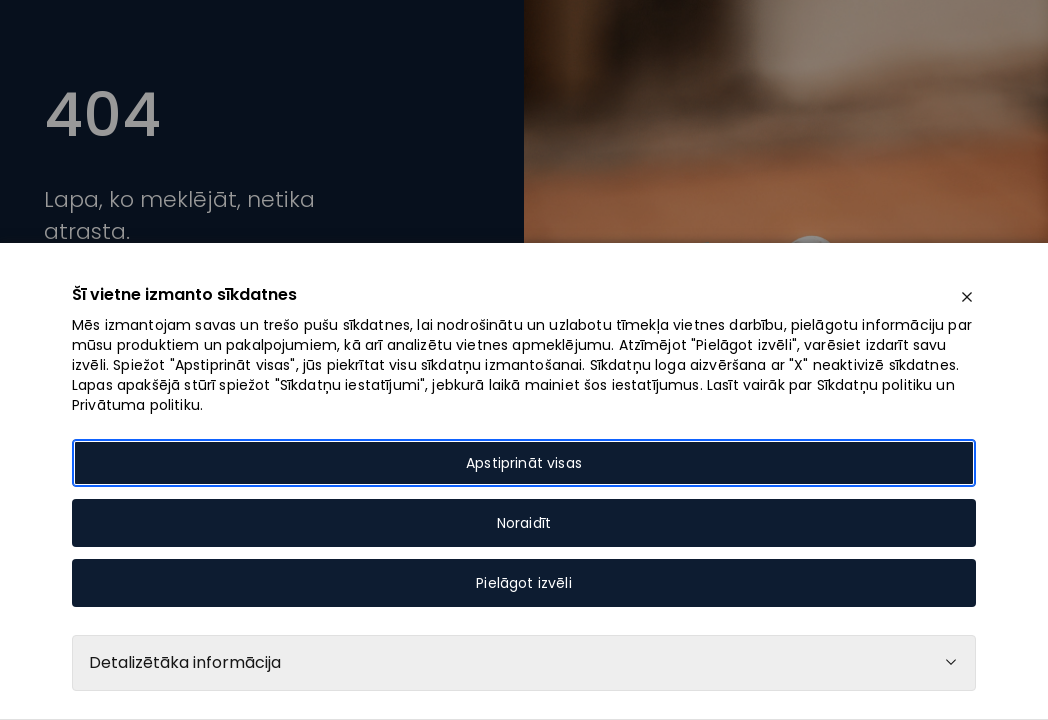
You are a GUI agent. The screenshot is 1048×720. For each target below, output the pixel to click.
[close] (967, 297)
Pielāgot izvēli (523, 583)
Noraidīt (524, 523)
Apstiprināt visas (524, 463)
